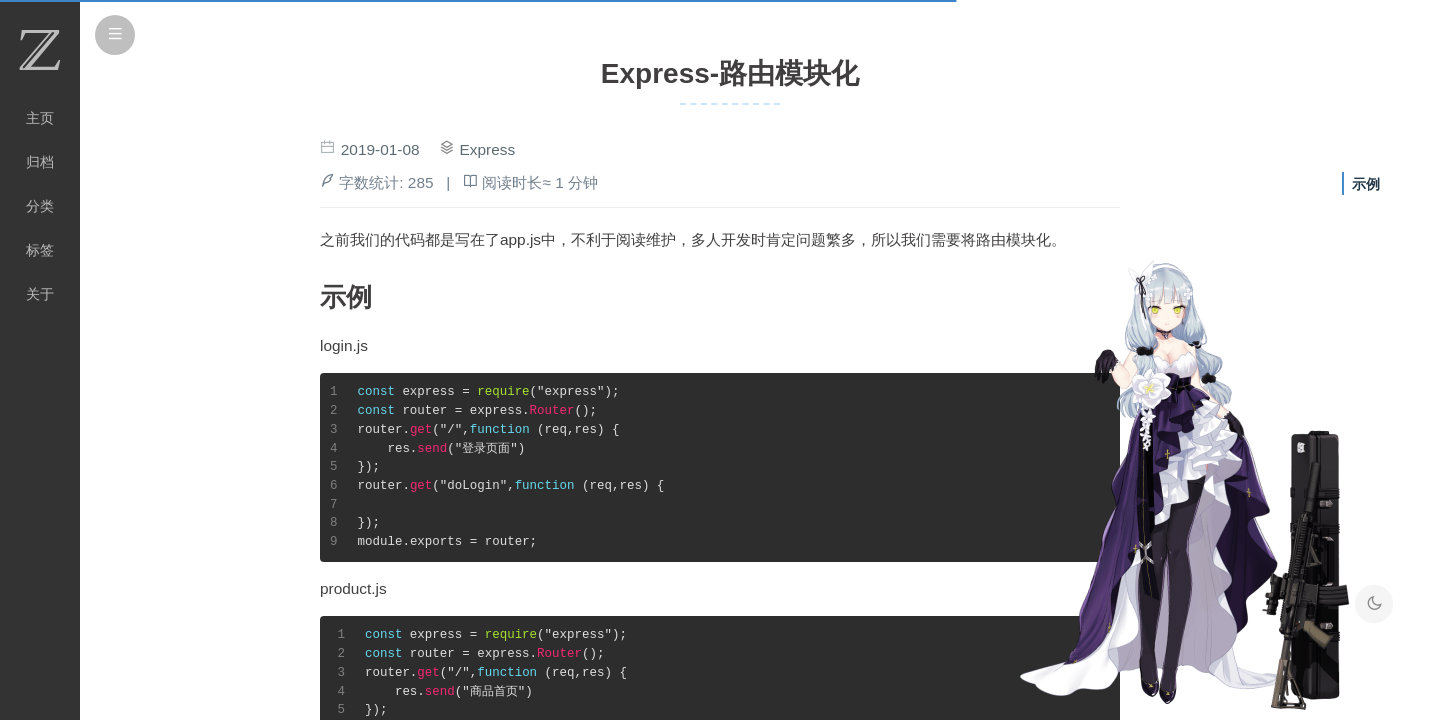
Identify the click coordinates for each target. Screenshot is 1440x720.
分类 (40, 206)
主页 (40, 118)
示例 (1366, 184)
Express (488, 149)
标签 (40, 250)
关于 (40, 294)
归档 (40, 162)
